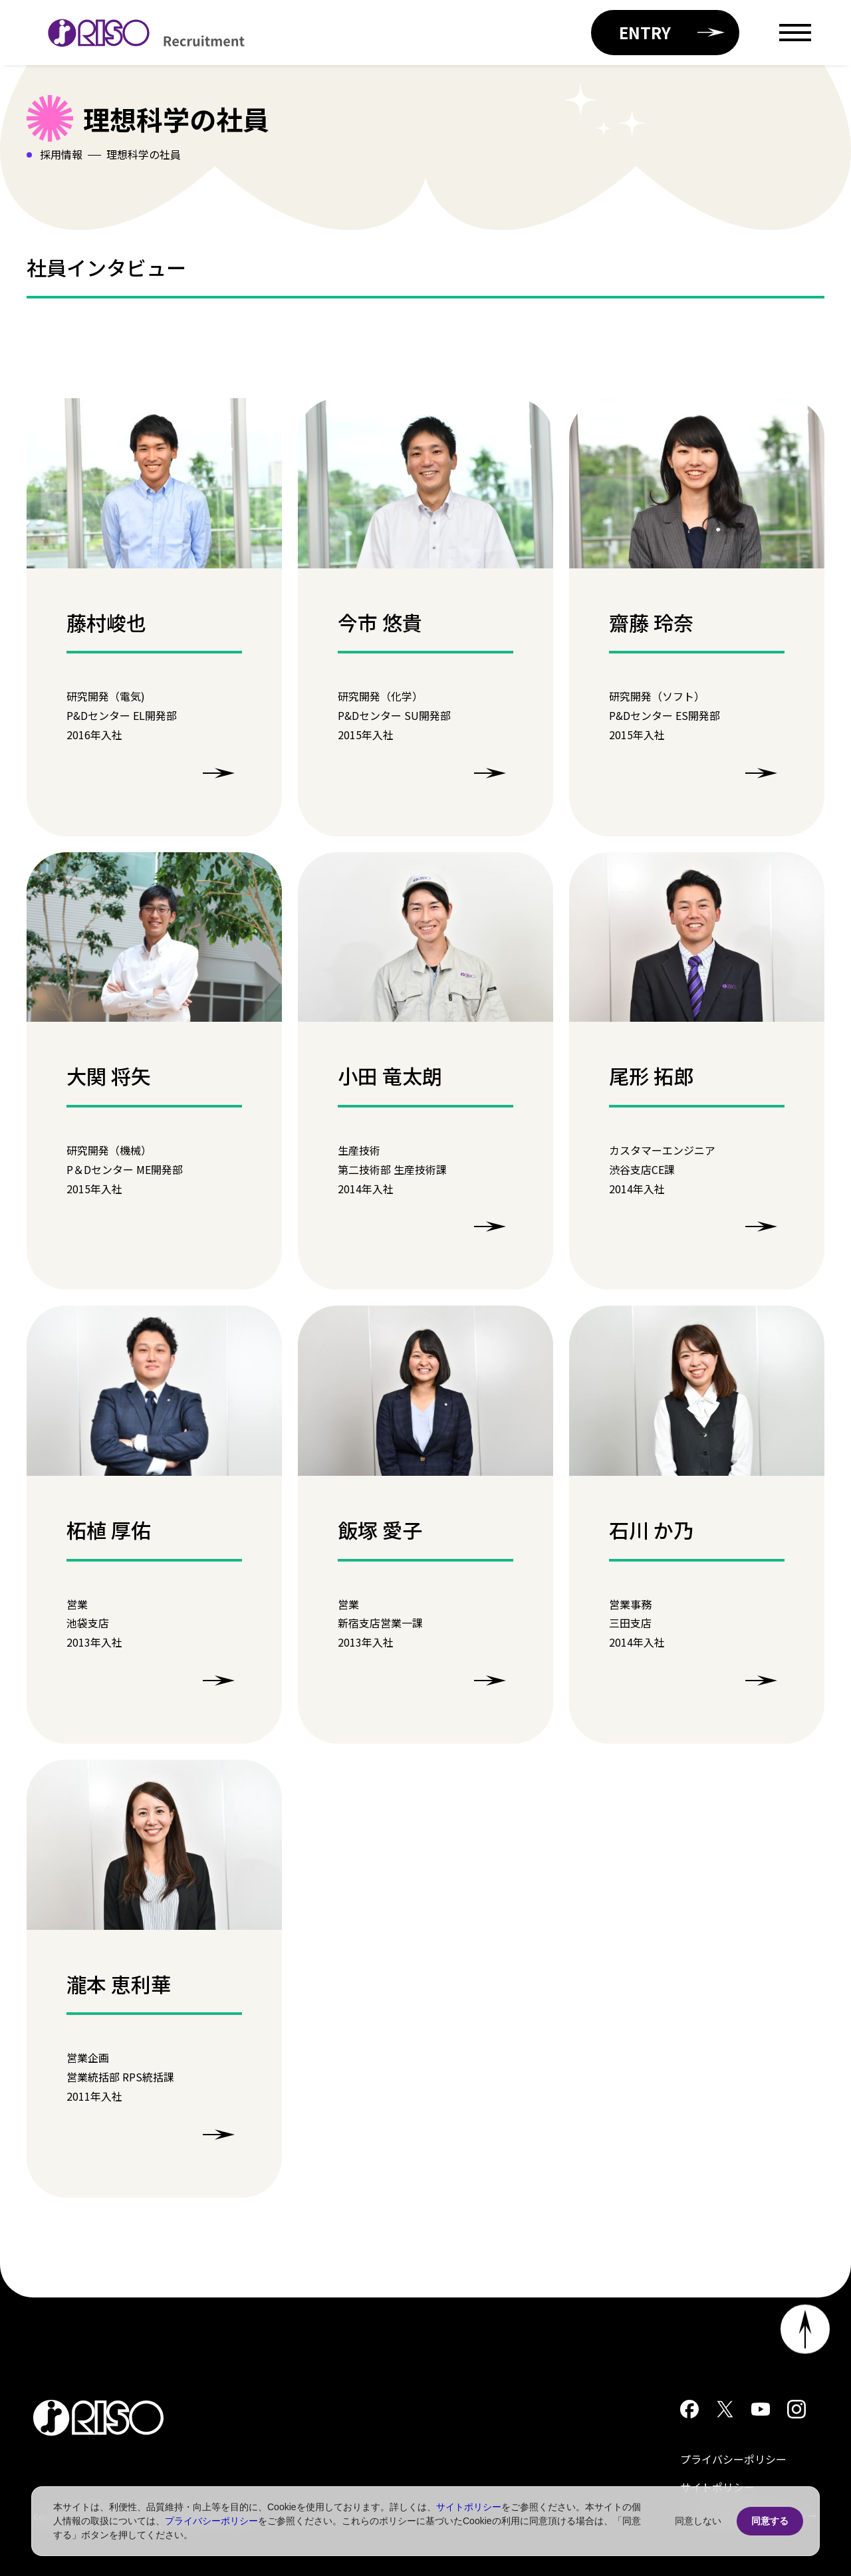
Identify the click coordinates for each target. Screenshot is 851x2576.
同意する (770, 2521)
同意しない (698, 2521)
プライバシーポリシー (733, 2459)
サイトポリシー (468, 2507)
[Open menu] (795, 32)
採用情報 (61, 154)
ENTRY (672, 32)
